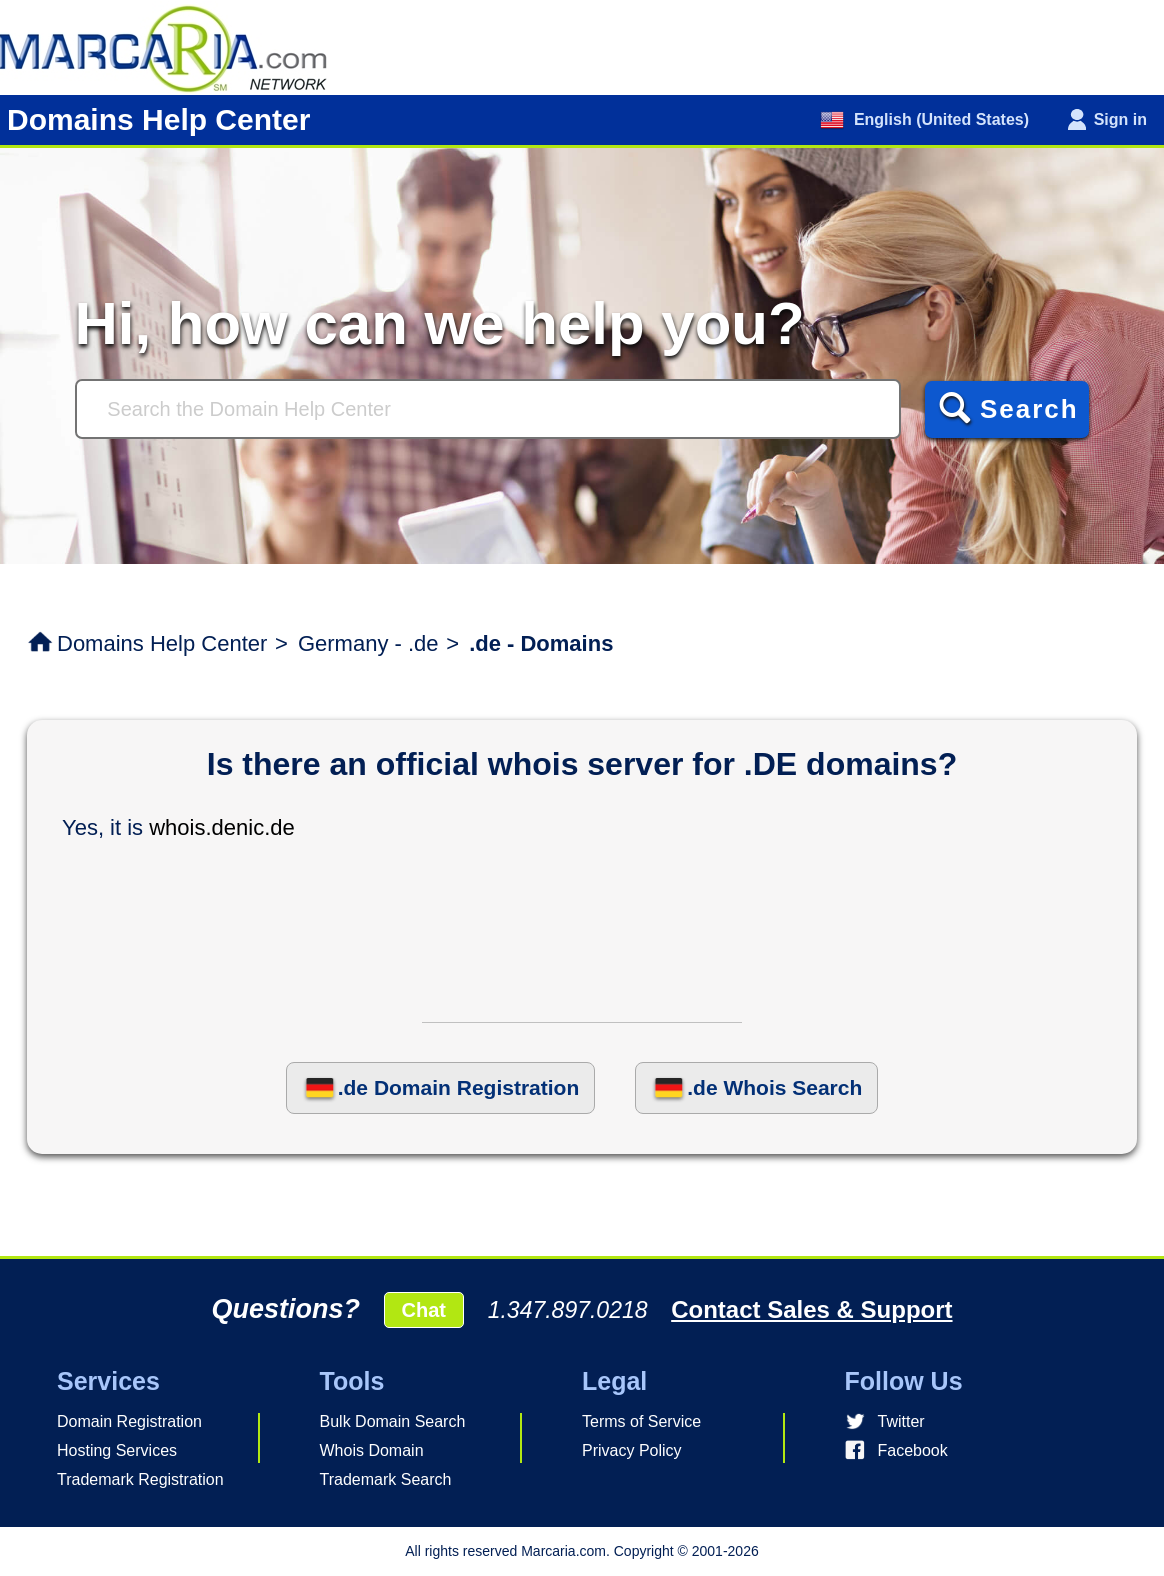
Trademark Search (386, 1479)
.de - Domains (541, 643)
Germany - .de (368, 643)
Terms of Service (641, 1421)
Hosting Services (117, 1450)
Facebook (913, 1450)
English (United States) (939, 119)
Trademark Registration (140, 1479)
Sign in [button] (1120, 119)
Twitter (901, 1421)
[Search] (488, 409)
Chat (424, 1310)
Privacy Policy (632, 1450)
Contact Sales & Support (811, 1309)
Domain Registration (129, 1421)
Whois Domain (372, 1450)
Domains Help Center (162, 643)
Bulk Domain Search (393, 1421)
